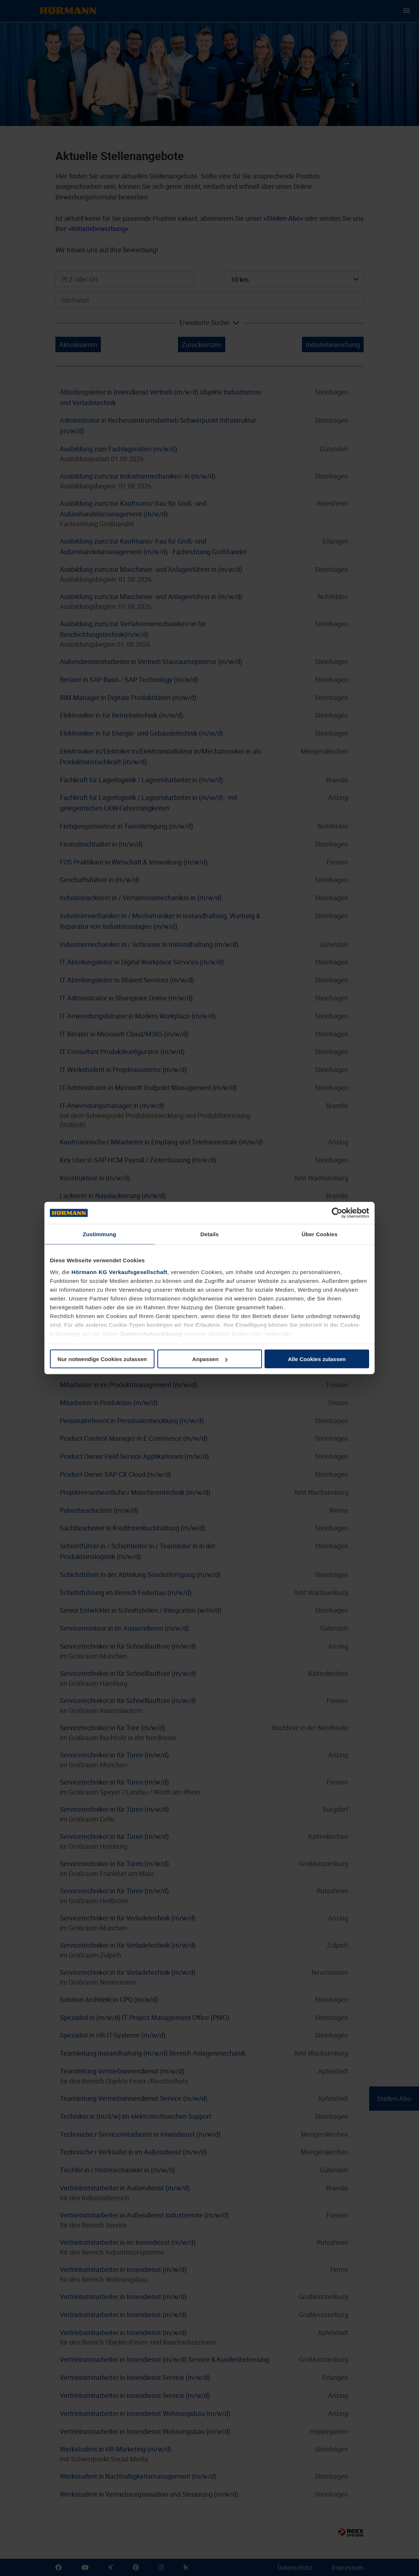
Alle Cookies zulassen (317, 1359)
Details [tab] (209, 1234)
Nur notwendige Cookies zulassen (102, 1359)
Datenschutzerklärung (151, 1333)
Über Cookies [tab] (320, 1234)
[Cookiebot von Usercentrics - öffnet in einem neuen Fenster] (337, 1213)
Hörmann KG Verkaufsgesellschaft (119, 1272)
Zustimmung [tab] (99, 1234)
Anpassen (209, 1359)
